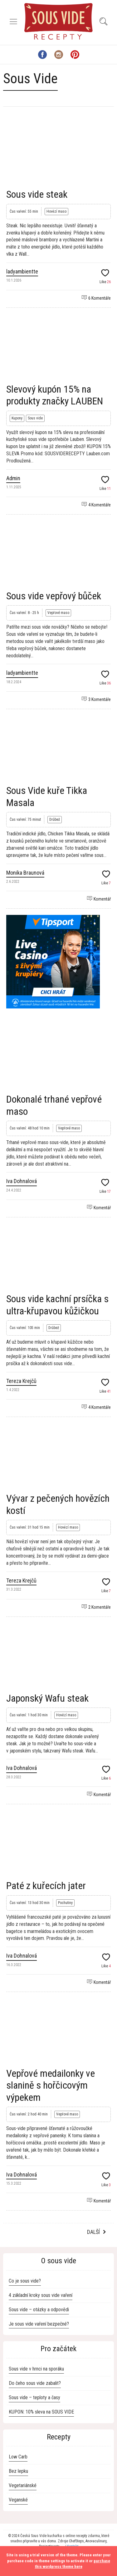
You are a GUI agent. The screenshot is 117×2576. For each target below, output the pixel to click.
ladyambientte (22, 271)
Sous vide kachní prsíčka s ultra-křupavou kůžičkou (57, 1305)
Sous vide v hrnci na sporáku (36, 2369)
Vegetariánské (23, 2485)
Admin (13, 478)
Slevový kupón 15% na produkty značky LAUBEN (54, 395)
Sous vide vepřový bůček (53, 596)
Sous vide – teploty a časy (34, 2397)
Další (93, 2232)
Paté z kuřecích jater (46, 1886)
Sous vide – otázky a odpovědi (39, 2310)
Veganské (18, 2500)
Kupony (17, 418)
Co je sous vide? (25, 2281)
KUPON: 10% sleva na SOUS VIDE (41, 2412)
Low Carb (18, 2457)
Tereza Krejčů (21, 1381)
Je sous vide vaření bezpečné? (39, 2324)
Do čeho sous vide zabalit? (35, 2383)
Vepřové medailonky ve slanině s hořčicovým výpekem (50, 2085)
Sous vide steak (36, 194)
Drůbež (54, 819)
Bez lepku (18, 2471)
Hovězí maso (56, 211)
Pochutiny (65, 1903)
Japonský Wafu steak (47, 1698)
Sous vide (35, 418)
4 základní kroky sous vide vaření (40, 2295)
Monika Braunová (25, 872)
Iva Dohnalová (21, 1181)
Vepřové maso (58, 613)
